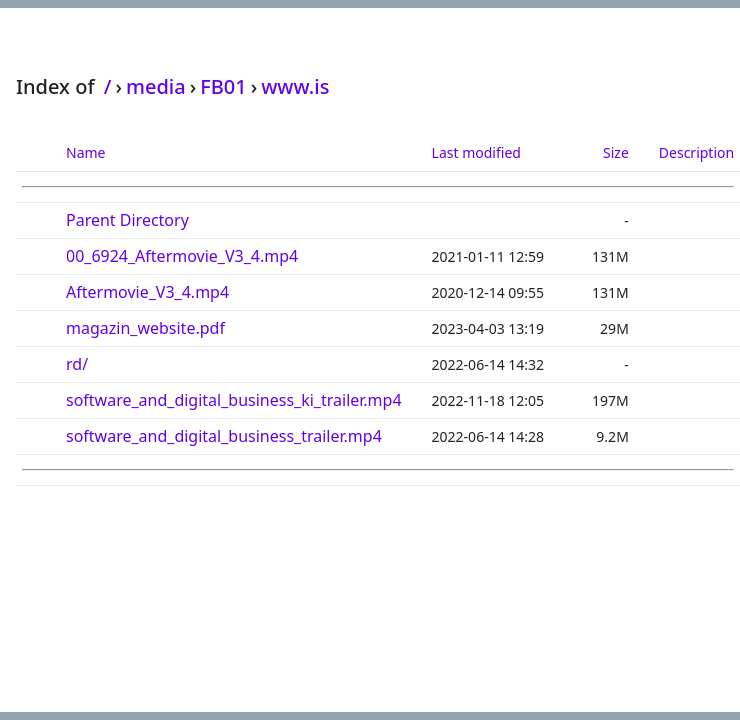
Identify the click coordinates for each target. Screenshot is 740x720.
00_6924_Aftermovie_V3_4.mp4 (182, 256)
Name (85, 152)
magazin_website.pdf (145, 328)
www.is (295, 86)
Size (616, 152)
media (156, 86)
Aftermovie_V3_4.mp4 (147, 292)
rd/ (77, 364)
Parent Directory (127, 220)
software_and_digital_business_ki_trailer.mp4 (234, 400)
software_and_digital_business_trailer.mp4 (224, 436)
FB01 (223, 86)
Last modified (476, 152)
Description (696, 152)
